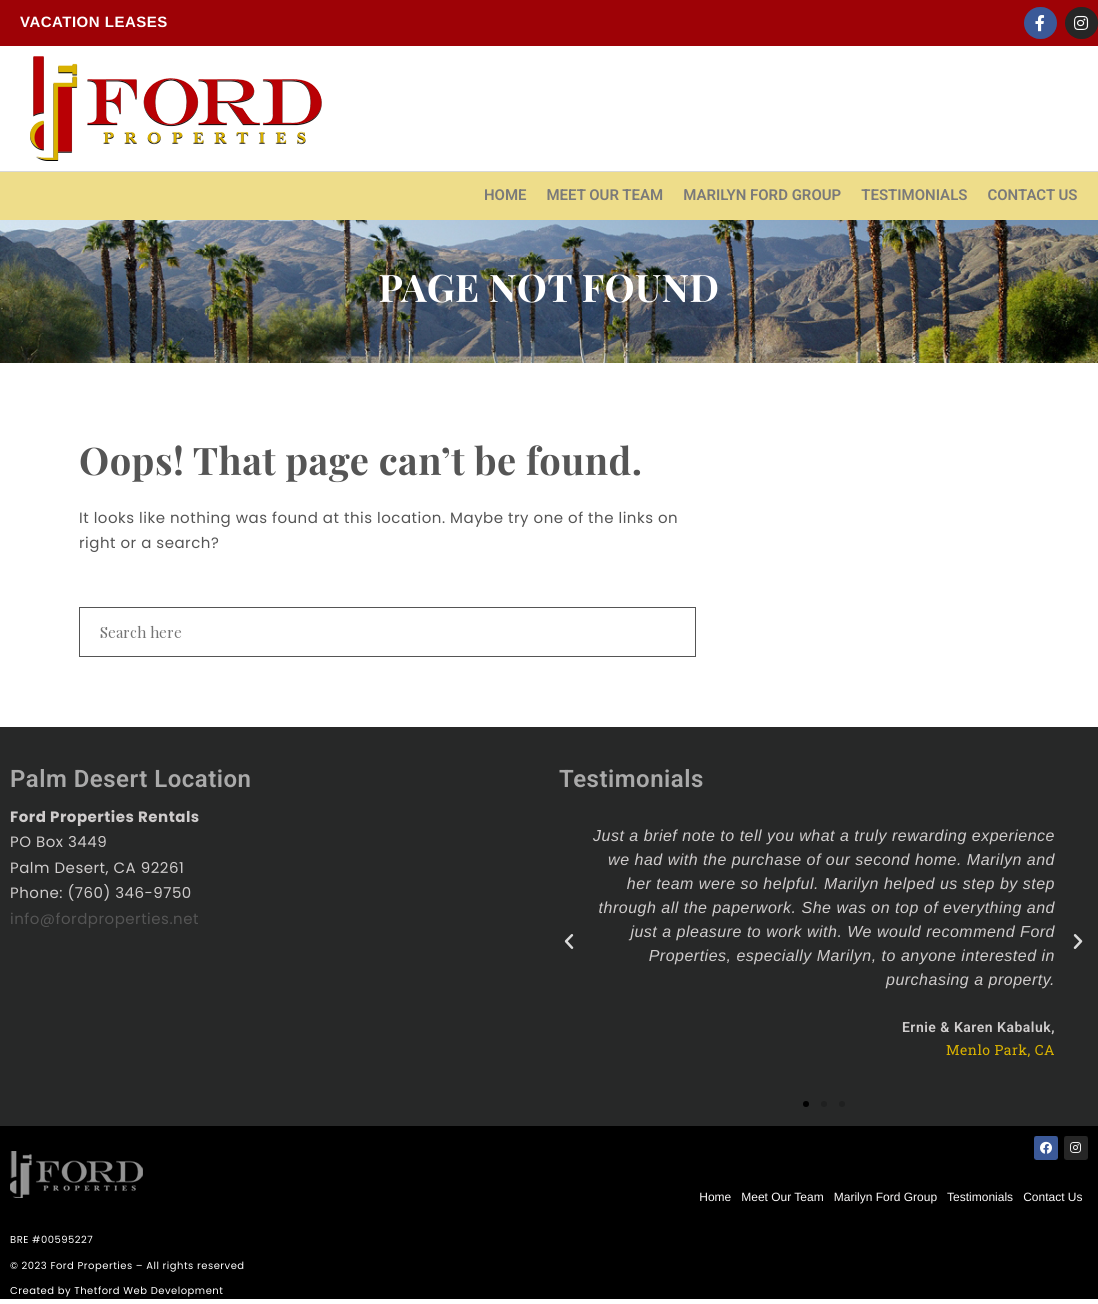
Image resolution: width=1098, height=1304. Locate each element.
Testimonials (914, 195)
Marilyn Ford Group (762, 195)
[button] (806, 1104)
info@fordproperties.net (104, 919)
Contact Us (1032, 195)
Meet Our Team (604, 195)
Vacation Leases (94, 22)
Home (505, 195)
